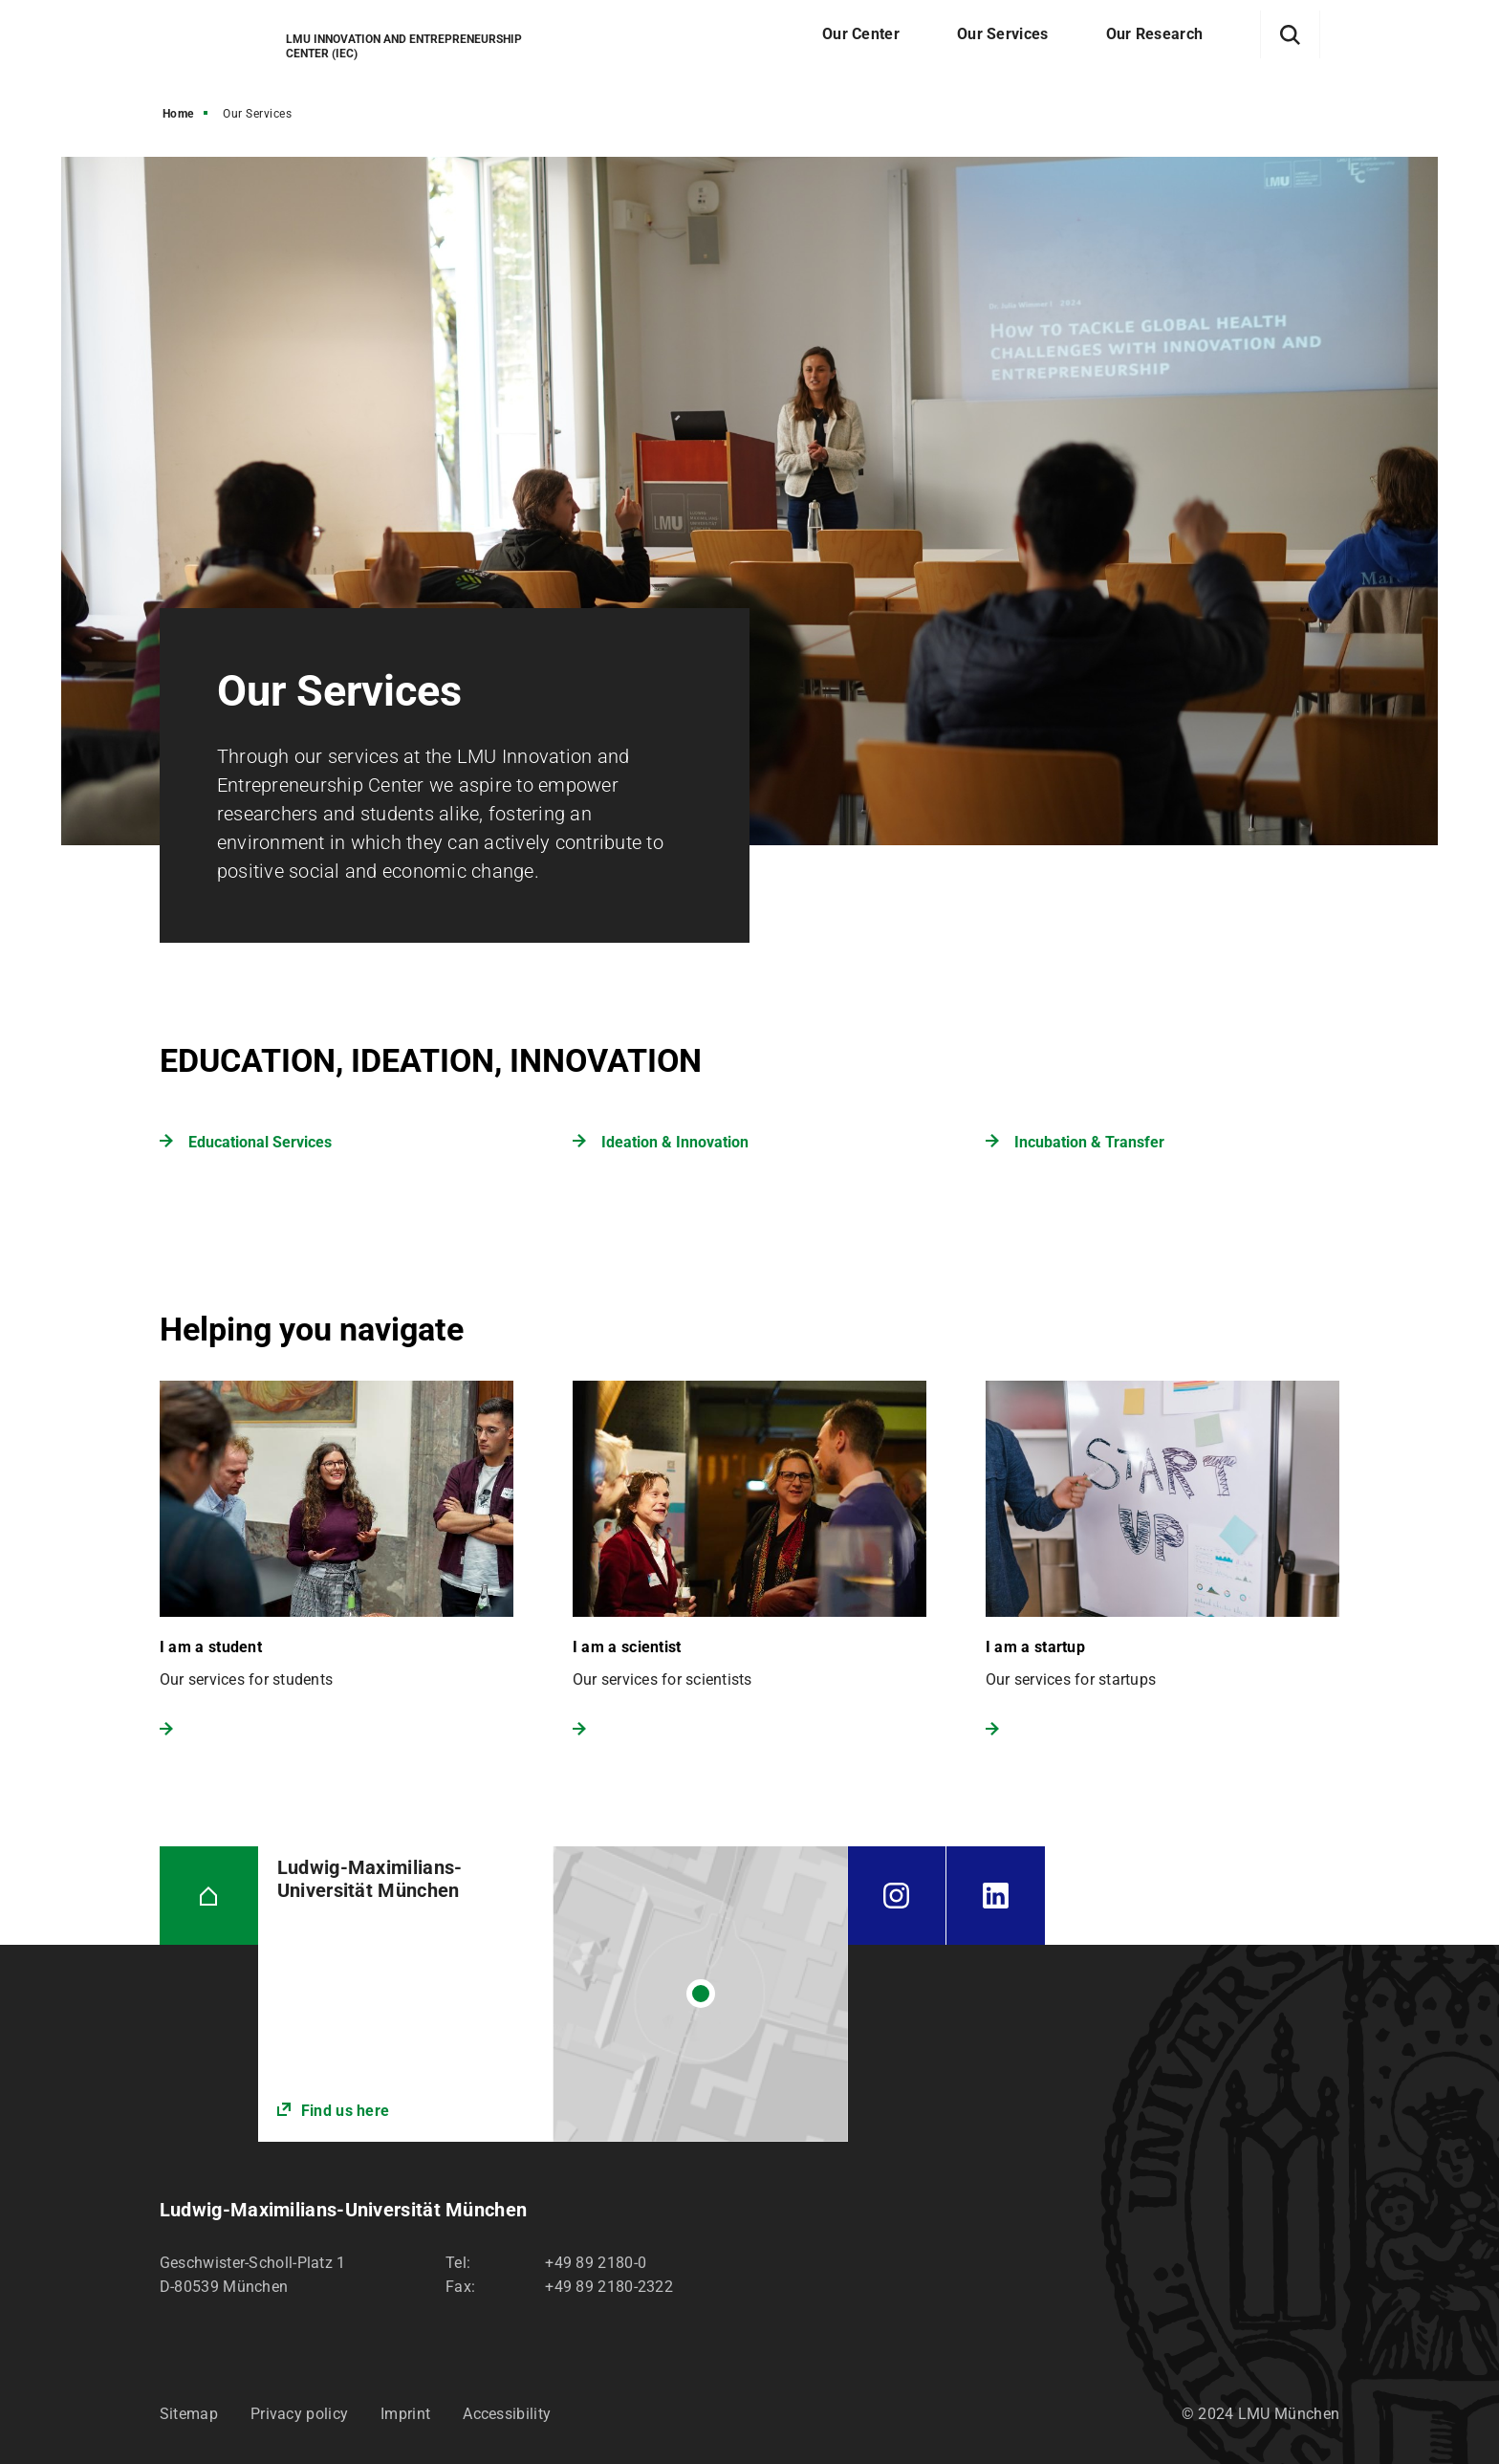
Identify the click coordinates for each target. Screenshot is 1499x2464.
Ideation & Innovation (675, 1142)
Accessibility (507, 2414)
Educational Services (260, 1142)
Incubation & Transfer (1089, 1142)
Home (178, 113)
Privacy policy (299, 2414)
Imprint (405, 2414)
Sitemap (189, 2414)
